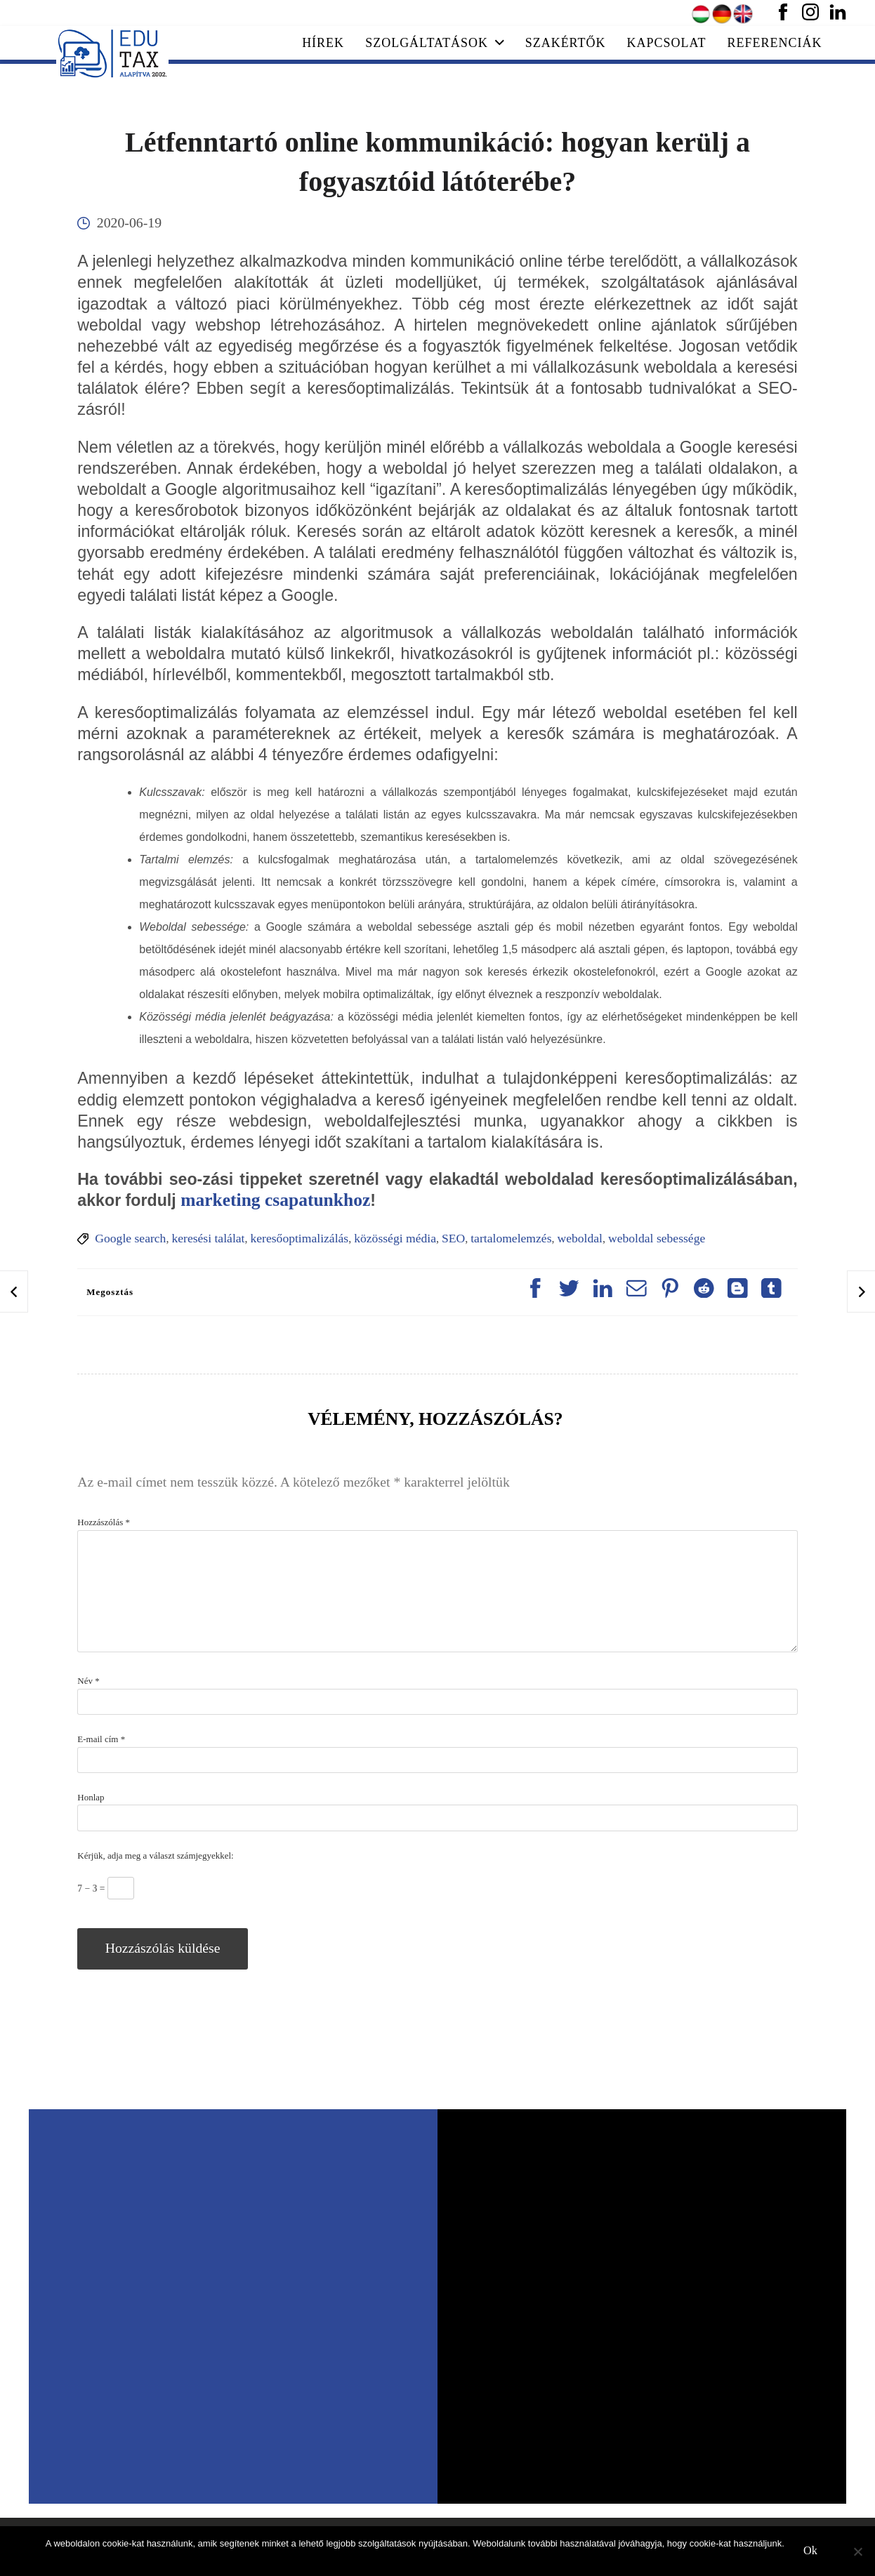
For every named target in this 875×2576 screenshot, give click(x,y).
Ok (810, 2550)
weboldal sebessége (656, 1238)
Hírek (323, 42)
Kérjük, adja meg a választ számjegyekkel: (155, 1855)
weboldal (580, 1238)
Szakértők (565, 42)
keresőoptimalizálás (299, 1238)
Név (88, 1680)
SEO (453, 1238)
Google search (130, 1238)
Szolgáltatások (434, 42)
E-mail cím (101, 1739)
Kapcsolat (666, 42)
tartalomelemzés (511, 1238)
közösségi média (395, 1238)
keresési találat (207, 1238)
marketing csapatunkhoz (275, 1200)
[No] (857, 2551)
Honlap (90, 1797)
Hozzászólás (103, 1522)
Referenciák (775, 42)
